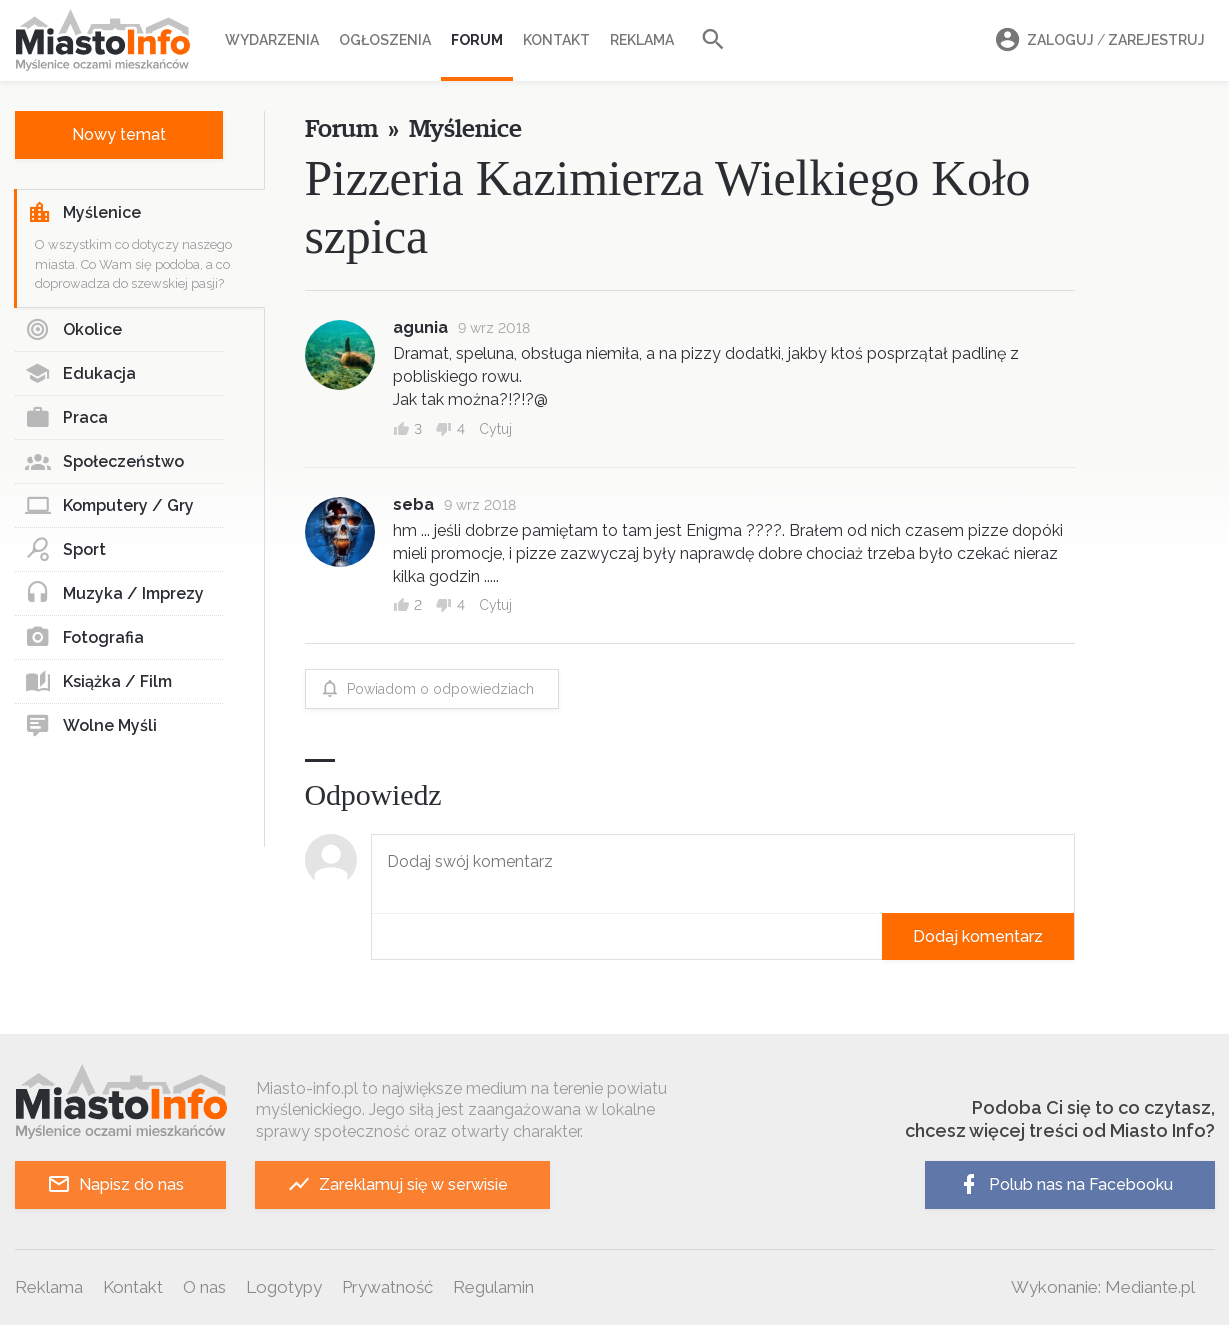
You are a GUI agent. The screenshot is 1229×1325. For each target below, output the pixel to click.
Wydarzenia (272, 40)
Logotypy (284, 1287)
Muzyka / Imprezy (114, 594)
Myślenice (84, 213)
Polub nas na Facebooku (1065, 1184)
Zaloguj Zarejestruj (1097, 40)
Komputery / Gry (109, 506)
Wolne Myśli (91, 726)
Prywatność (387, 1287)
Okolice (73, 330)
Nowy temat (119, 134)
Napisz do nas (115, 1184)
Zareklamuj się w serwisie (397, 1184)
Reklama (642, 40)
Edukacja (80, 374)
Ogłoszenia (385, 40)
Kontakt (556, 40)
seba (413, 504)
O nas (204, 1287)
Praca (66, 418)
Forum (477, 40)
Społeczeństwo (104, 462)
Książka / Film (98, 682)
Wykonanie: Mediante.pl (1103, 1287)
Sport (65, 550)
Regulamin (493, 1287)
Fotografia (84, 638)
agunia (420, 327)
